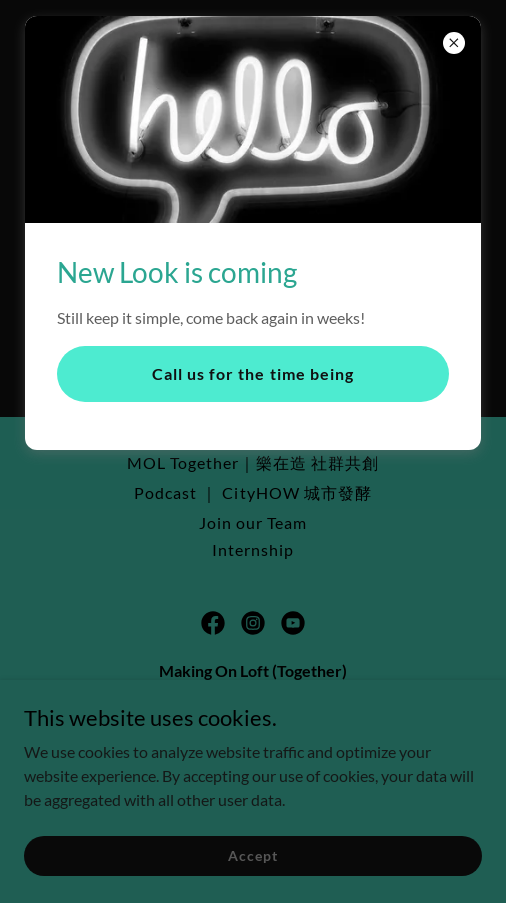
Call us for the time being (252, 373)
